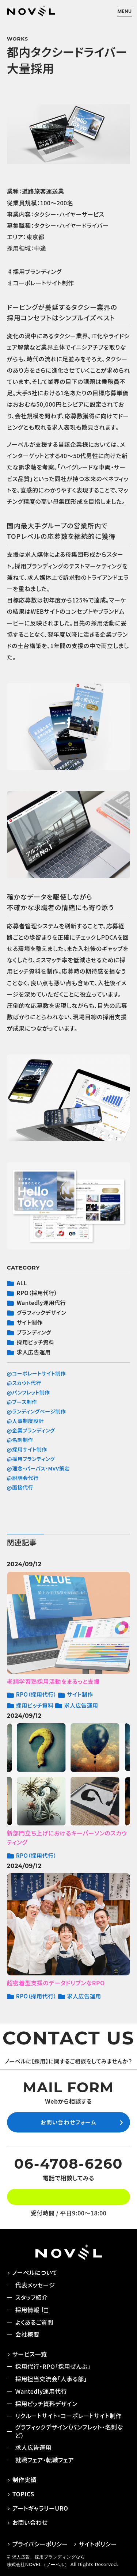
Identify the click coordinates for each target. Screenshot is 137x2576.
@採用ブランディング (31, 1458)
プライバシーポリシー (40, 2543)
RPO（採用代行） (37, 1293)
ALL (22, 1283)
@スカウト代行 (24, 1382)
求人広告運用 (34, 1352)
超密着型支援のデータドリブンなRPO (56, 1982)
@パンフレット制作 (28, 1392)
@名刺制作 (20, 1439)
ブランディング (34, 1332)
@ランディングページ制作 (36, 1411)
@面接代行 (20, 1487)
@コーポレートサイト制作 (36, 1373)
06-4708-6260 (68, 2163)
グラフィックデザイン (41, 1313)
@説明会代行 (23, 1477)
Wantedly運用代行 (41, 1303)
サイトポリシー (98, 2543)
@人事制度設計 (25, 1420)
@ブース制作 (22, 1401)
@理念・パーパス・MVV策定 (38, 1468)
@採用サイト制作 (27, 1449)
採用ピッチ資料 (35, 1342)
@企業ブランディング (31, 1430)
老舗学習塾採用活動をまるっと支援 (53, 1681)
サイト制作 (30, 1322)
